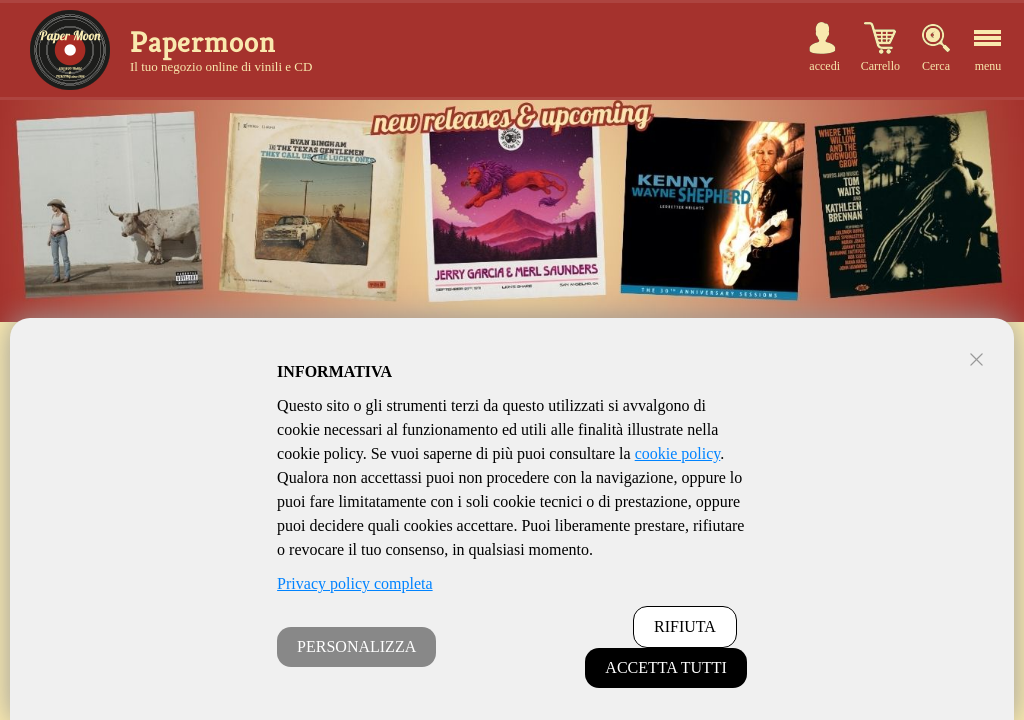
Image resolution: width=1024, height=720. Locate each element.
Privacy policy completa (355, 583)
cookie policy (678, 453)
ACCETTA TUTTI (666, 667)
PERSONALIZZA (356, 646)
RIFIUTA (685, 626)
